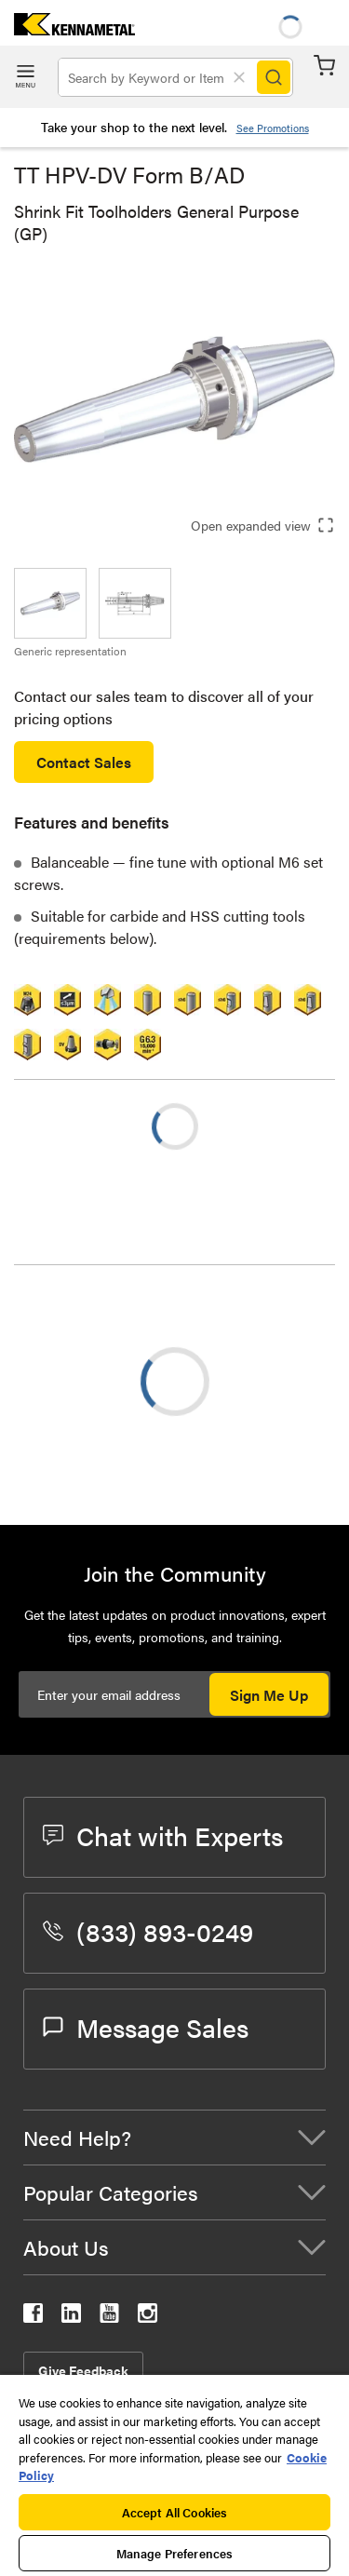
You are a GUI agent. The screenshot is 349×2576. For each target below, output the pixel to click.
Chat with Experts (163, 1835)
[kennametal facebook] (33, 2316)
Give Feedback (83, 2370)
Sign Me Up (269, 1695)
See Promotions (272, 128)
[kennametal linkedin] (71, 2316)
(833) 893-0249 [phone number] (148, 1930)
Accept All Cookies (174, 2512)
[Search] (273, 77)
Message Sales (145, 2026)
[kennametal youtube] (109, 2316)
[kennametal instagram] (147, 2316)
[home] (67, 29)
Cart (324, 65)
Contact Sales (83, 762)
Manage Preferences (174, 2553)
